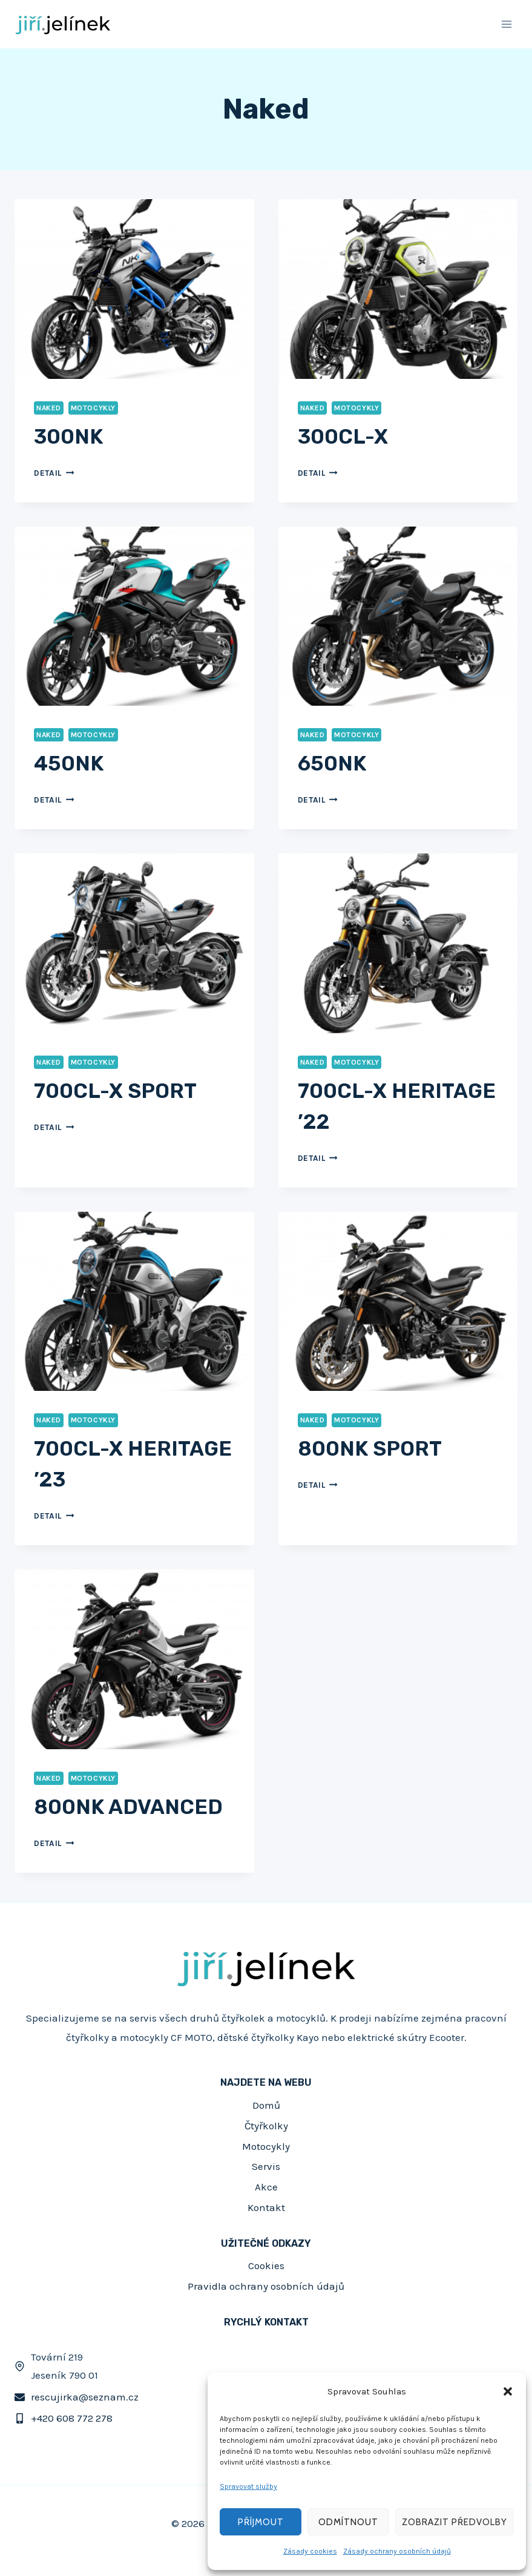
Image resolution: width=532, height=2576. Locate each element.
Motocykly (93, 408)
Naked (48, 408)
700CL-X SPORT (115, 1091)
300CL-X (343, 436)
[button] (508, 2391)
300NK (68, 436)
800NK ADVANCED (128, 1807)
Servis (266, 2166)
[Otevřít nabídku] (506, 24)
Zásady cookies (310, 2551)
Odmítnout (348, 2522)
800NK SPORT (370, 1448)
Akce (266, 2187)
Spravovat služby (248, 2486)
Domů (266, 2105)
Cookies (266, 2265)
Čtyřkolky (266, 2126)
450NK (68, 763)
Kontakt (266, 2207)
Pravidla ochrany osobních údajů (266, 2286)
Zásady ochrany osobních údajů (397, 2551)
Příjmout (261, 2522)
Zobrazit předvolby (454, 2522)
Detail (54, 473)
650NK (332, 763)
